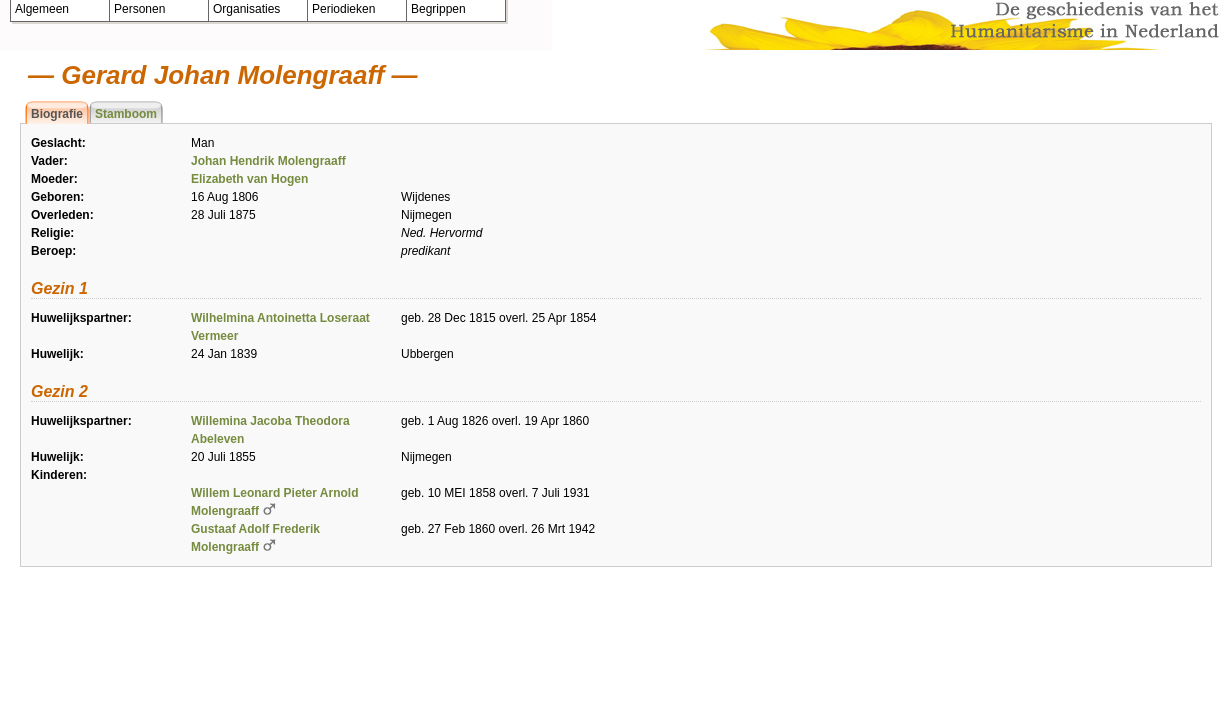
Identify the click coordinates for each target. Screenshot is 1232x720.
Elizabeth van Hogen (249, 179)
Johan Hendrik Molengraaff (268, 161)
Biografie (57, 114)
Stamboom (126, 114)
